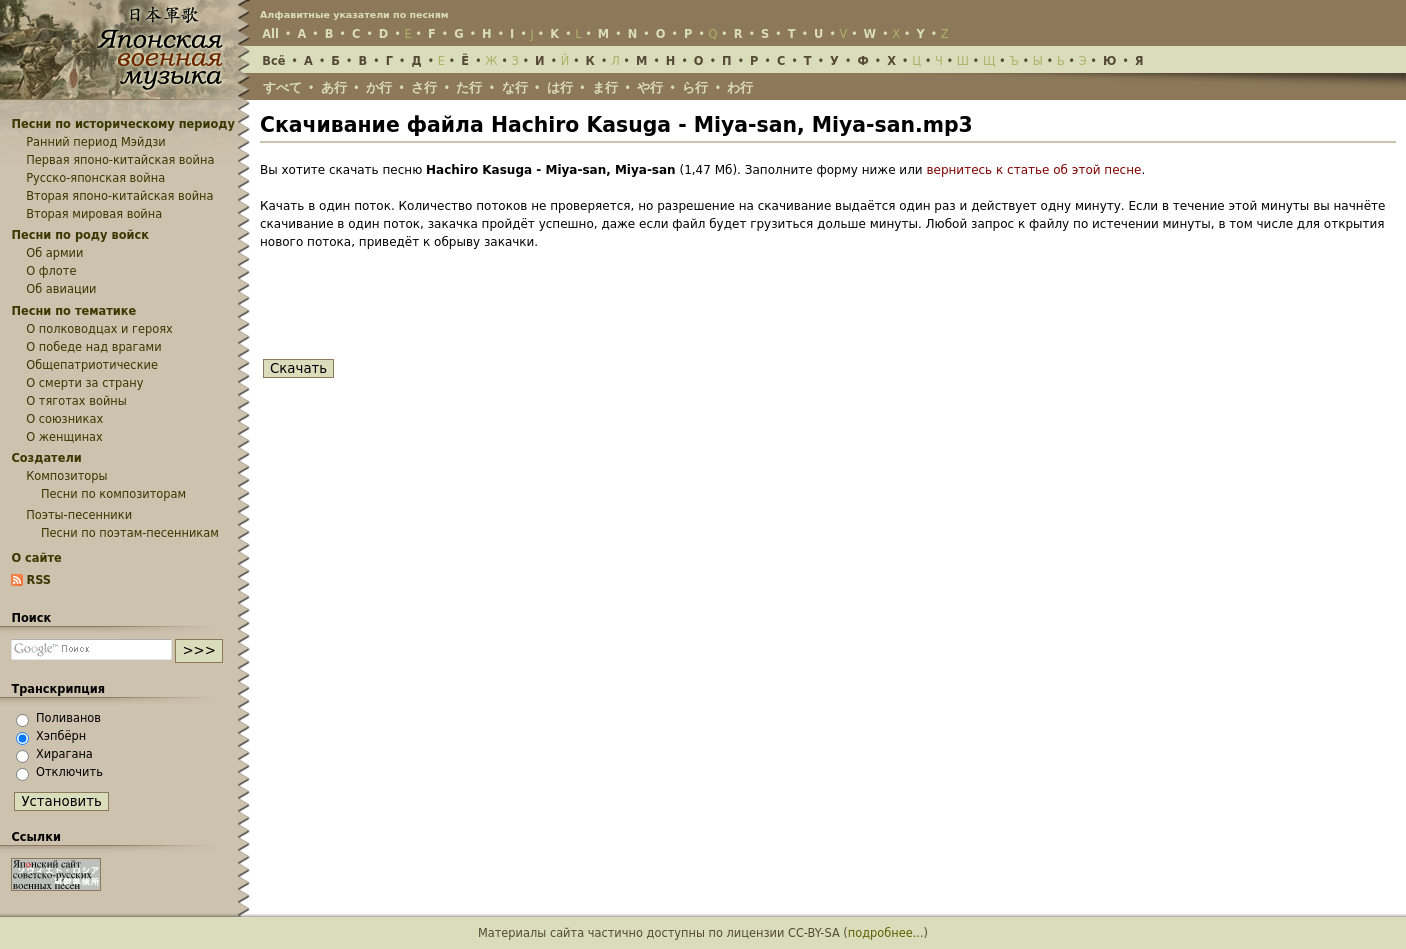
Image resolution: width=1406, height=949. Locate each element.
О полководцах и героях (99, 329)
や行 (650, 87)
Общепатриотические (92, 365)
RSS (38, 580)
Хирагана (64, 754)
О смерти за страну (84, 383)
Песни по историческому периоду (123, 124)
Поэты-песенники (79, 515)
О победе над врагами (93, 347)
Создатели (46, 458)
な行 (515, 87)
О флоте (51, 271)
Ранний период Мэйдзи (96, 142)
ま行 (605, 87)
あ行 (334, 87)
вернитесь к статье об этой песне (1033, 170)
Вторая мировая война (94, 214)
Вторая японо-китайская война (119, 196)
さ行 (424, 87)
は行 (560, 87)
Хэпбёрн (61, 736)
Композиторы (66, 476)
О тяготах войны (76, 401)
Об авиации (61, 289)
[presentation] (412, 308)
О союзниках (64, 419)
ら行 (695, 87)
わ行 (740, 87)
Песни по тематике (73, 311)
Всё (273, 61)
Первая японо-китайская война (120, 160)
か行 (379, 87)
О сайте (36, 558)
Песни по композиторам (113, 494)
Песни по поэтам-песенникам (130, 533)
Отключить (69, 772)
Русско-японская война (95, 178)
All (270, 34)
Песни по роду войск (80, 235)
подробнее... (886, 933)
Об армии (54, 253)
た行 (469, 87)
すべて (282, 87)
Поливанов (68, 718)
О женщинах (64, 437)
